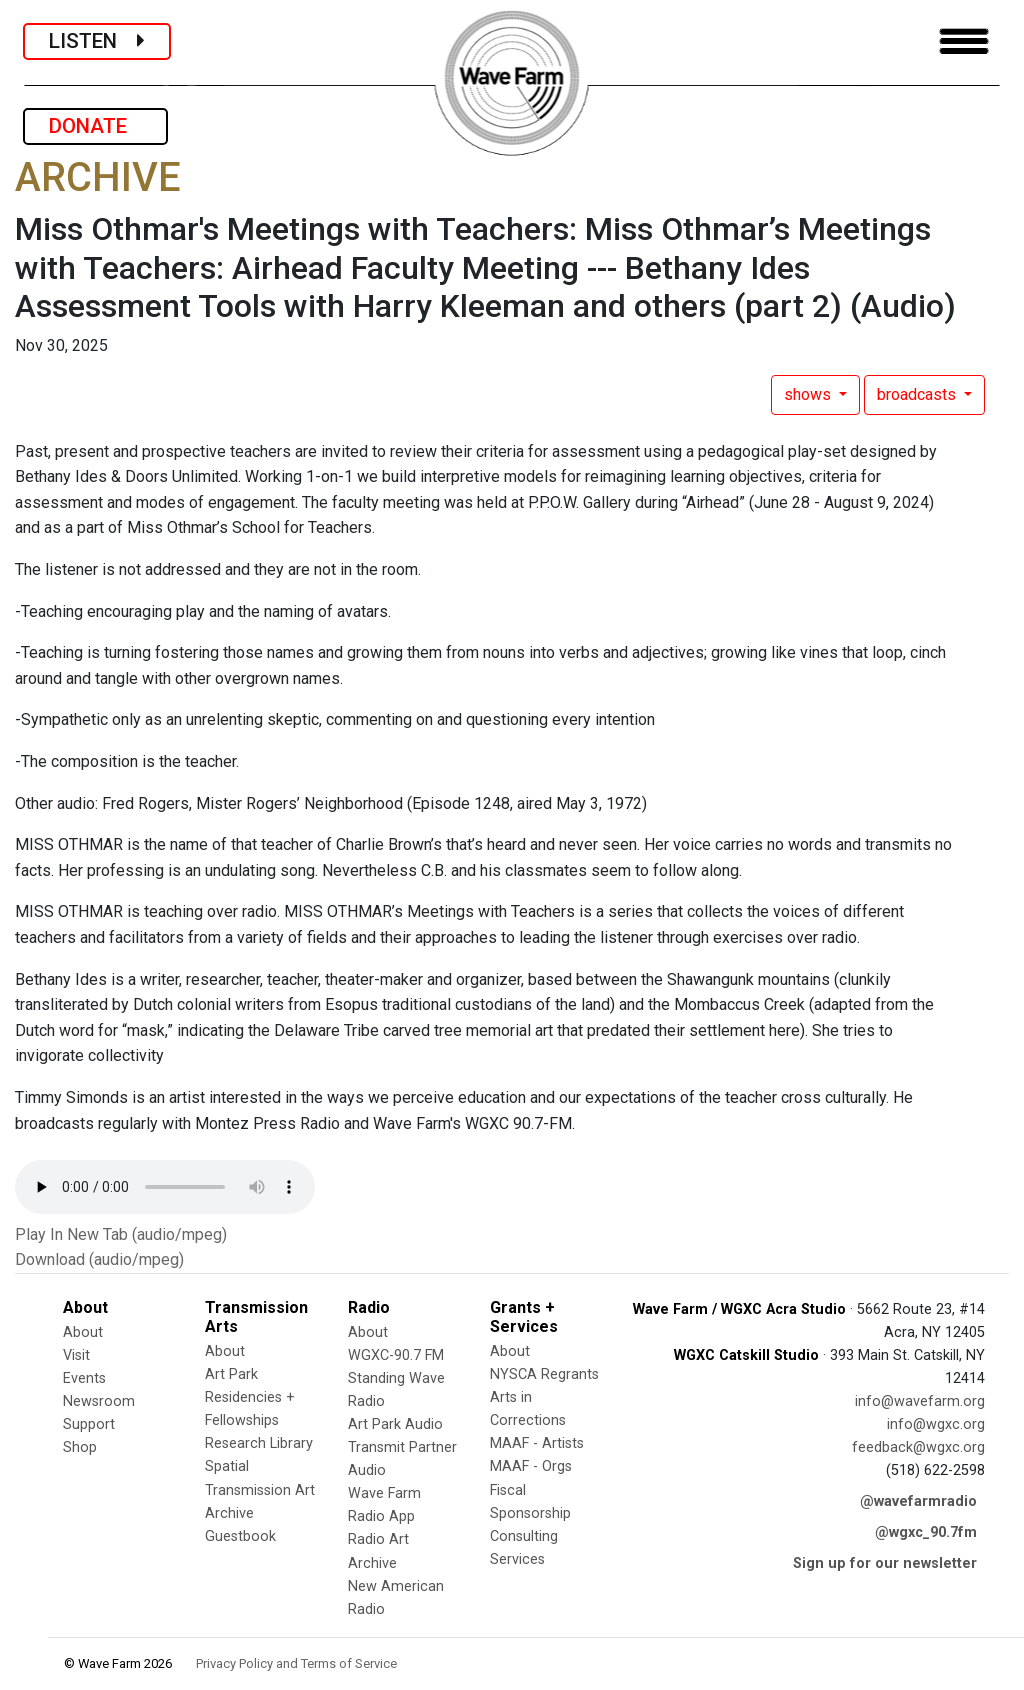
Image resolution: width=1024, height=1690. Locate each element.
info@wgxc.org (936, 1424)
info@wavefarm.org (920, 1401)
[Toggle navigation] (964, 41)
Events (84, 1378)
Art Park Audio (395, 1424)
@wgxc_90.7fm (926, 1532)
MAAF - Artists (537, 1443)
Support (89, 1424)
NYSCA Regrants (544, 1374)
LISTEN (97, 41)
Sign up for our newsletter (885, 1563)
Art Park (231, 1374)
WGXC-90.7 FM (396, 1355)
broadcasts (918, 394)
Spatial (227, 1466)
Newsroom (99, 1401)
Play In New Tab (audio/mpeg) (121, 1234)
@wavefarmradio (918, 1501)
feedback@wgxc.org (918, 1447)
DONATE (95, 126)
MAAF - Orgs (531, 1466)
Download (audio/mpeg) (99, 1259)
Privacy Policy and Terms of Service (296, 1663)
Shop (80, 1447)
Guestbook (240, 1536)
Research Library (259, 1443)
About (83, 1332)
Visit (76, 1355)
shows (809, 394)
